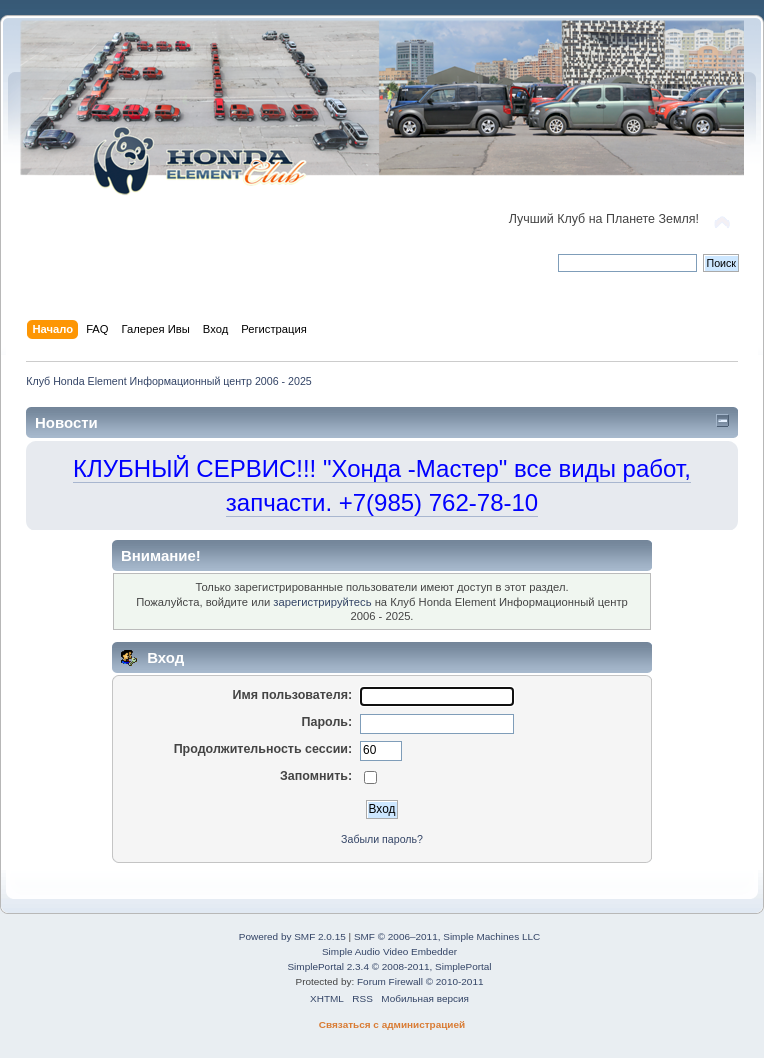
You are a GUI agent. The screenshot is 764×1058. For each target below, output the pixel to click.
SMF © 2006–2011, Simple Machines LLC (447, 936)
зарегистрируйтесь (322, 602)
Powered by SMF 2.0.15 (292, 936)
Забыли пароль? (382, 839)
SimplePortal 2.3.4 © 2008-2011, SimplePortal (389, 966)
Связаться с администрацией (392, 1024)
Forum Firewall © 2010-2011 (420, 981)
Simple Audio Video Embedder (389, 951)
